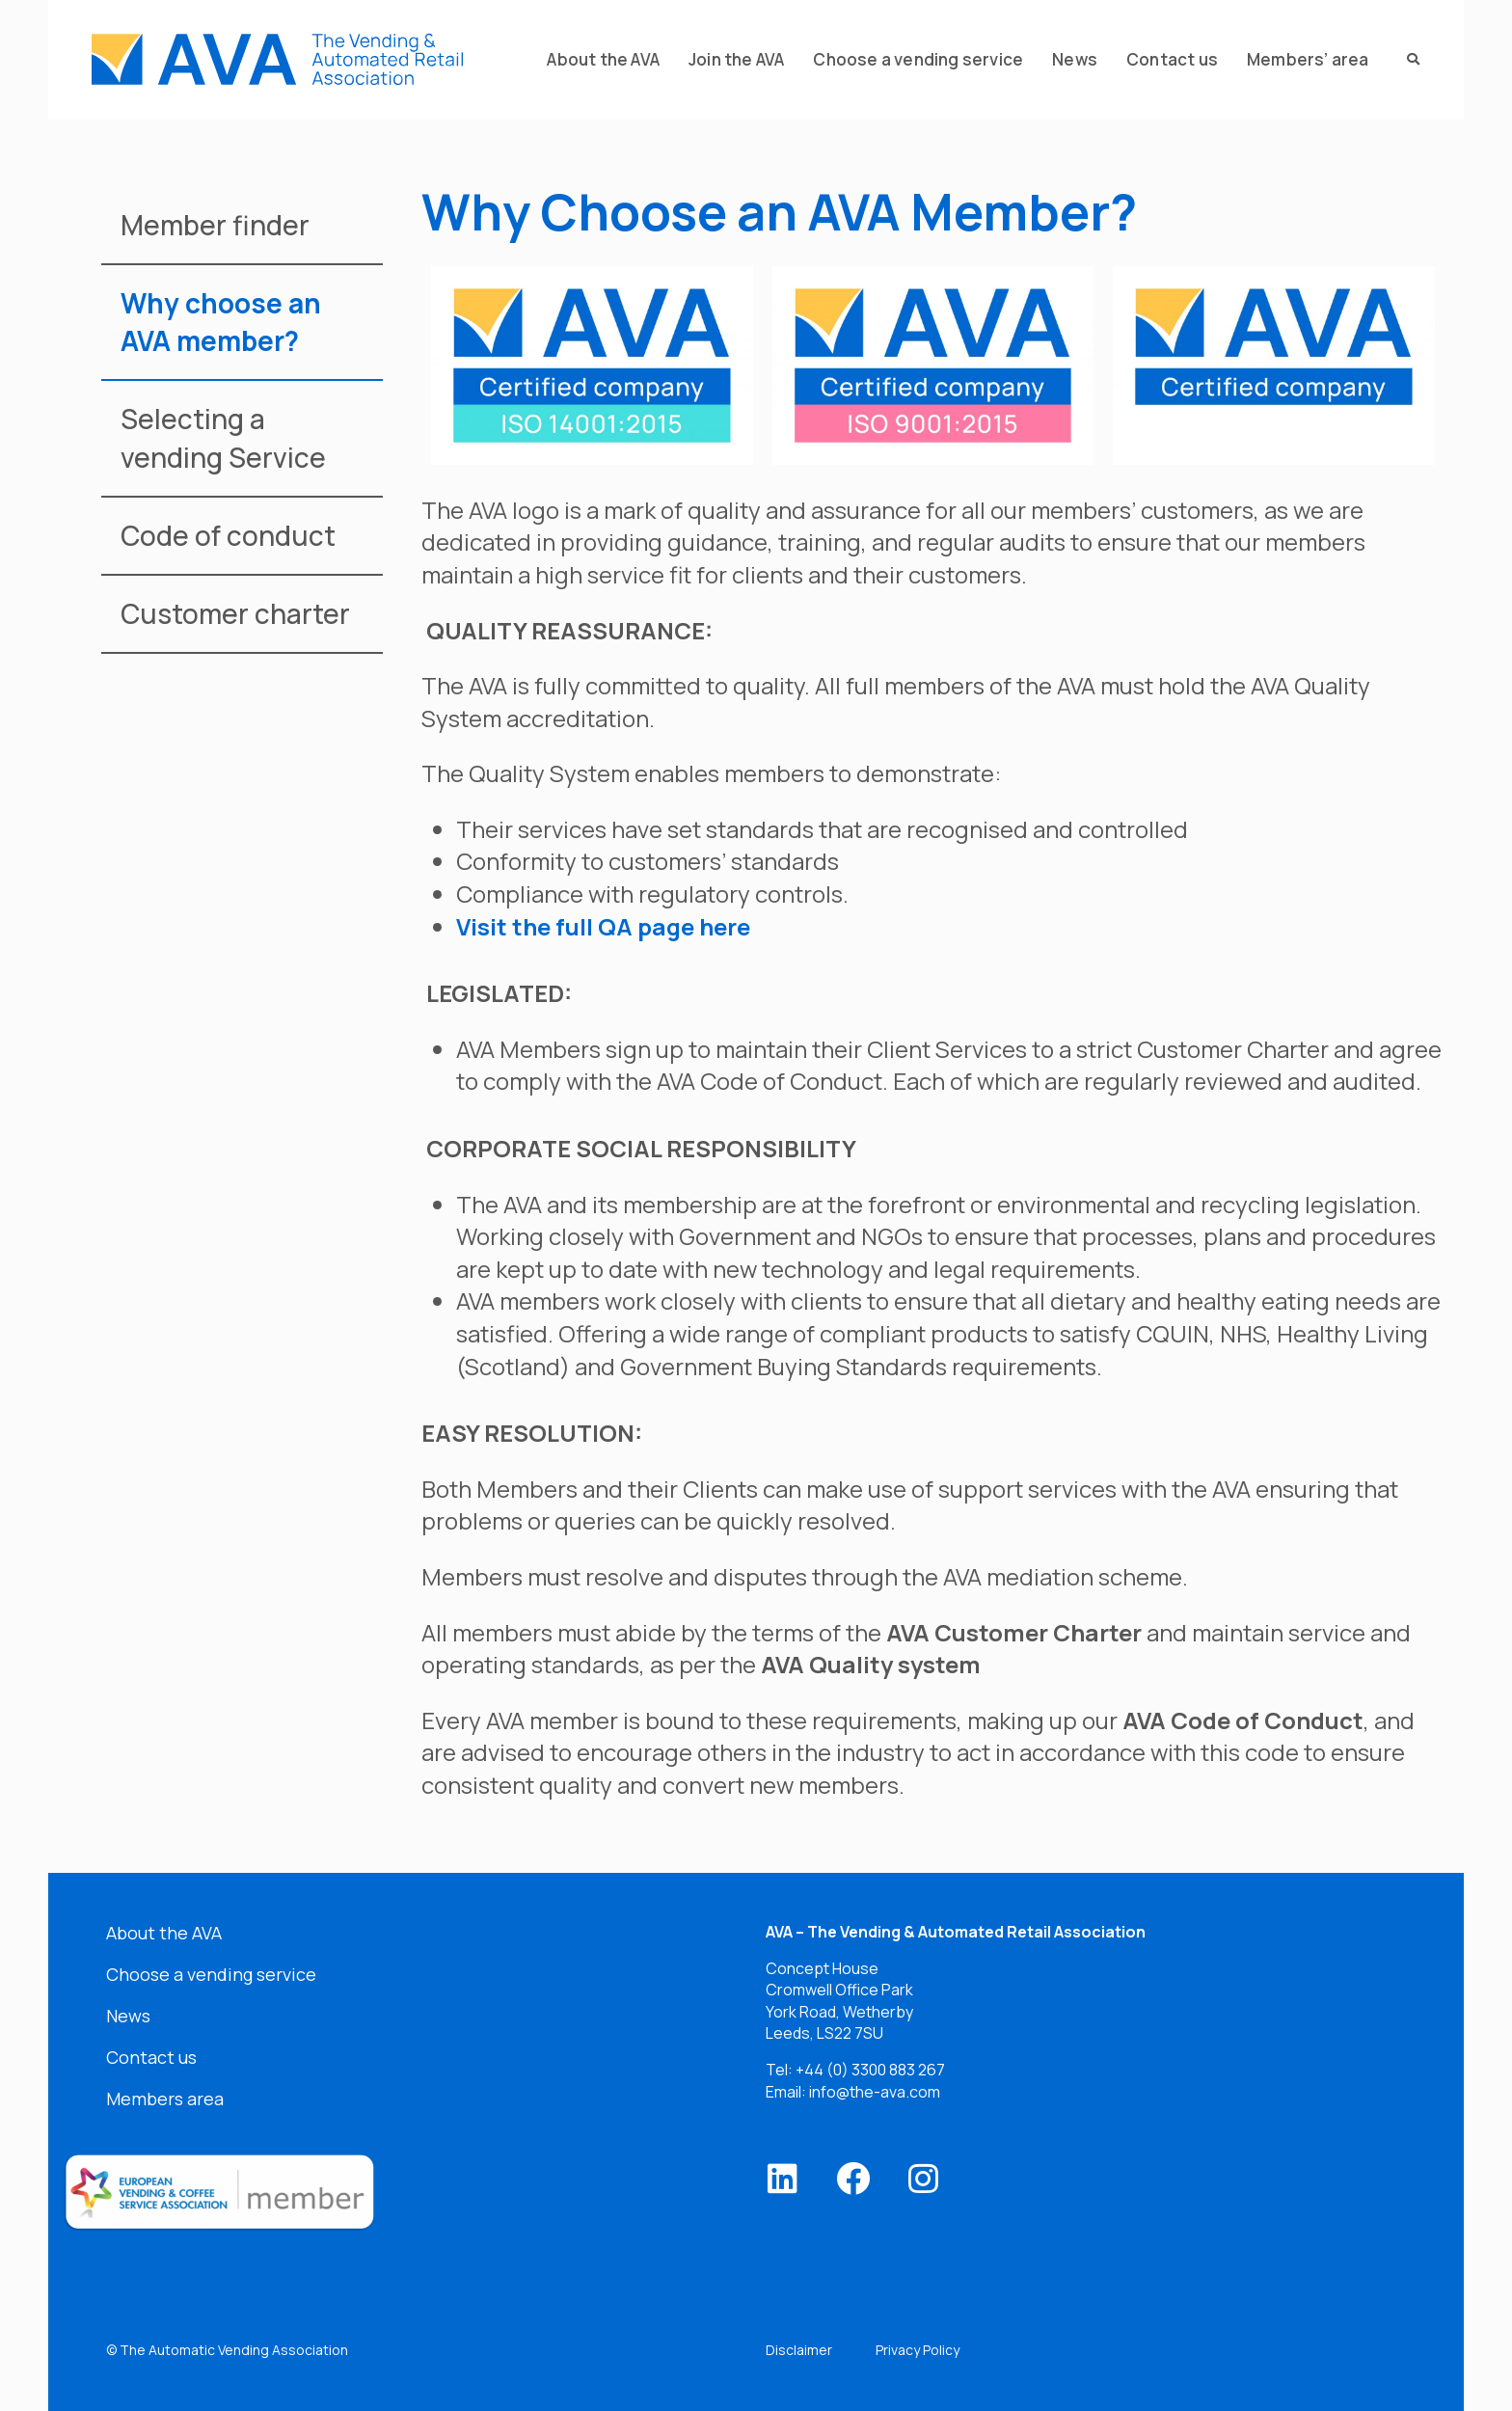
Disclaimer (799, 2350)
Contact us (151, 2057)
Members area (165, 2098)
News (128, 2015)
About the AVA (164, 1932)
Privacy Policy (917, 2350)
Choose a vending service (211, 1974)
